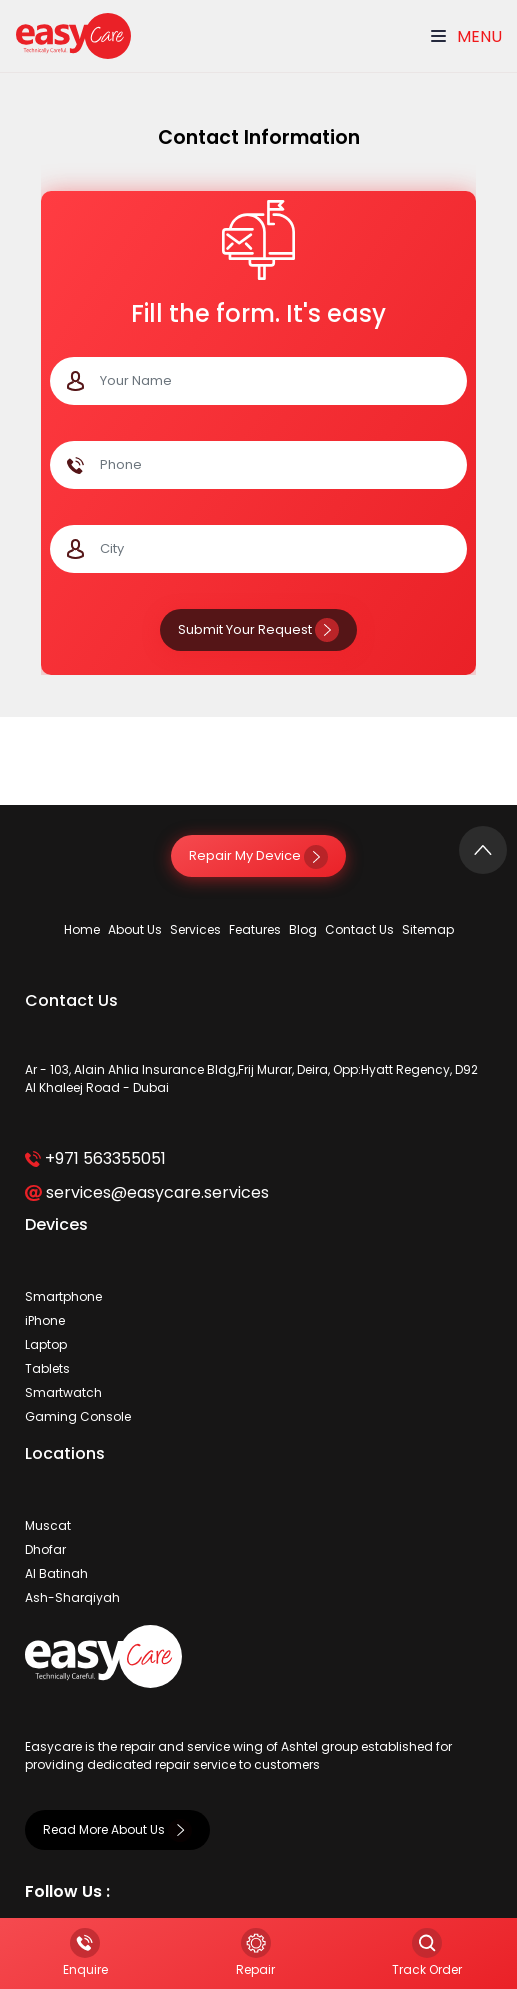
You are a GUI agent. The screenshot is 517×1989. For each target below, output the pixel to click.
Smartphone (63, 1296)
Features (255, 929)
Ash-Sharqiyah (72, 1597)
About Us (135, 929)
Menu (466, 36)
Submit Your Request (258, 629)
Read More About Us (117, 1829)
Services (195, 929)
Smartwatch (63, 1392)
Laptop (46, 1344)
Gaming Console (78, 1416)
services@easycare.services (146, 1192)
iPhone (45, 1320)
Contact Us (359, 929)
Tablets (47, 1368)
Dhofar (45, 1549)
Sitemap (428, 929)
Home (82, 929)
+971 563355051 (95, 1158)
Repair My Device (258, 855)
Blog (303, 929)
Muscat (48, 1525)
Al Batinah (56, 1573)
